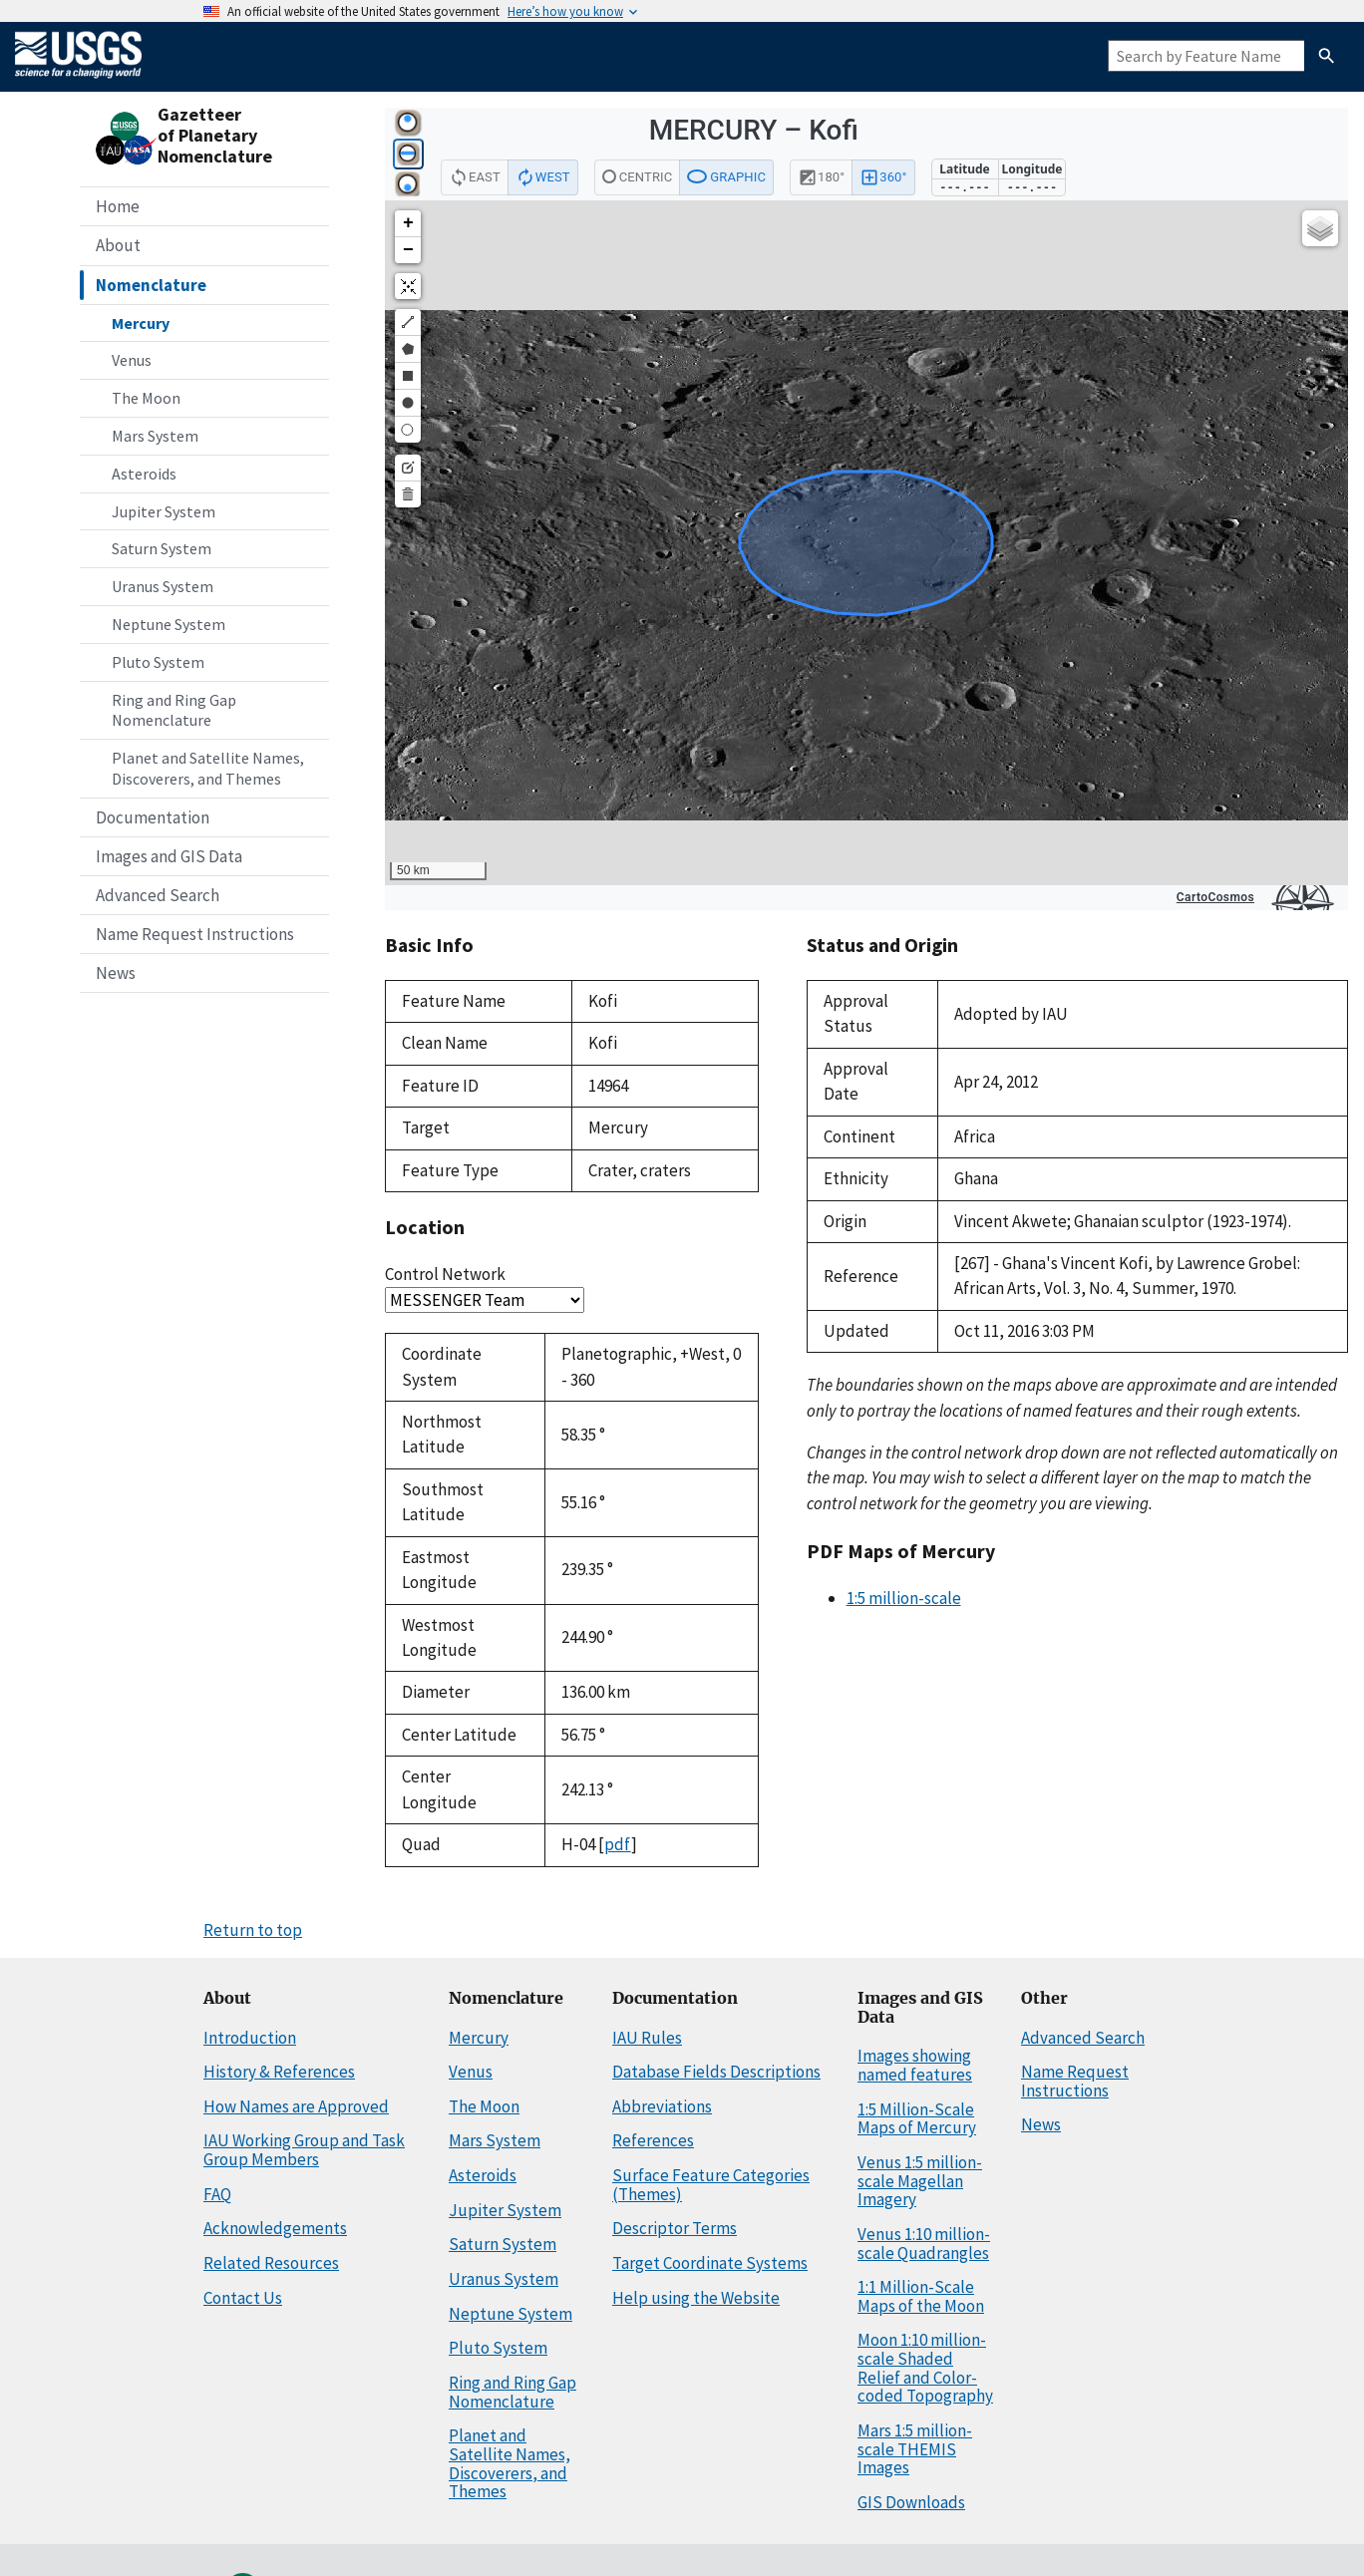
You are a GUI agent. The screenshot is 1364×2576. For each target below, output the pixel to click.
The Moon (146, 398)
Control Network (445, 1274)
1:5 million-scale (904, 1598)
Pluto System (158, 662)
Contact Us (242, 2298)
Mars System (155, 436)
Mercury (141, 323)
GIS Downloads (911, 2502)
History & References (279, 2072)
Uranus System (162, 586)
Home (118, 206)
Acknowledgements (275, 2228)
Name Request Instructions (195, 934)
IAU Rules (647, 2038)
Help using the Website (696, 2298)
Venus (132, 360)
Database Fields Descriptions (716, 2072)
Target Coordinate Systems (710, 2263)
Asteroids (144, 473)
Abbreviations (662, 2106)
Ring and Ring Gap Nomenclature (174, 710)
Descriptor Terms (674, 2228)
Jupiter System (163, 511)
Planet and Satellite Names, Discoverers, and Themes (208, 768)
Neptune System (168, 624)
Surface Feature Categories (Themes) (711, 2184)
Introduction (249, 2038)
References (653, 2140)
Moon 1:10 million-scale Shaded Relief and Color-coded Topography (925, 2368)
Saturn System (161, 548)
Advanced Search (157, 895)
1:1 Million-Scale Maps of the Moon (920, 2296)
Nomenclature (151, 285)
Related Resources (271, 2263)
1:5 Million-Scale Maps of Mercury (916, 2118)
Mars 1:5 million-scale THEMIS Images (914, 2448)
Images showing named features (914, 2065)
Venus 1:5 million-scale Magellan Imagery (919, 2180)
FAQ (217, 2194)
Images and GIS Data (169, 856)
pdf (617, 1844)
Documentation (152, 817)
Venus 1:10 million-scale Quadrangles (923, 2243)
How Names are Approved (296, 2106)
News (116, 973)
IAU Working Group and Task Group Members (304, 2149)
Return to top (252, 1930)
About (118, 245)
